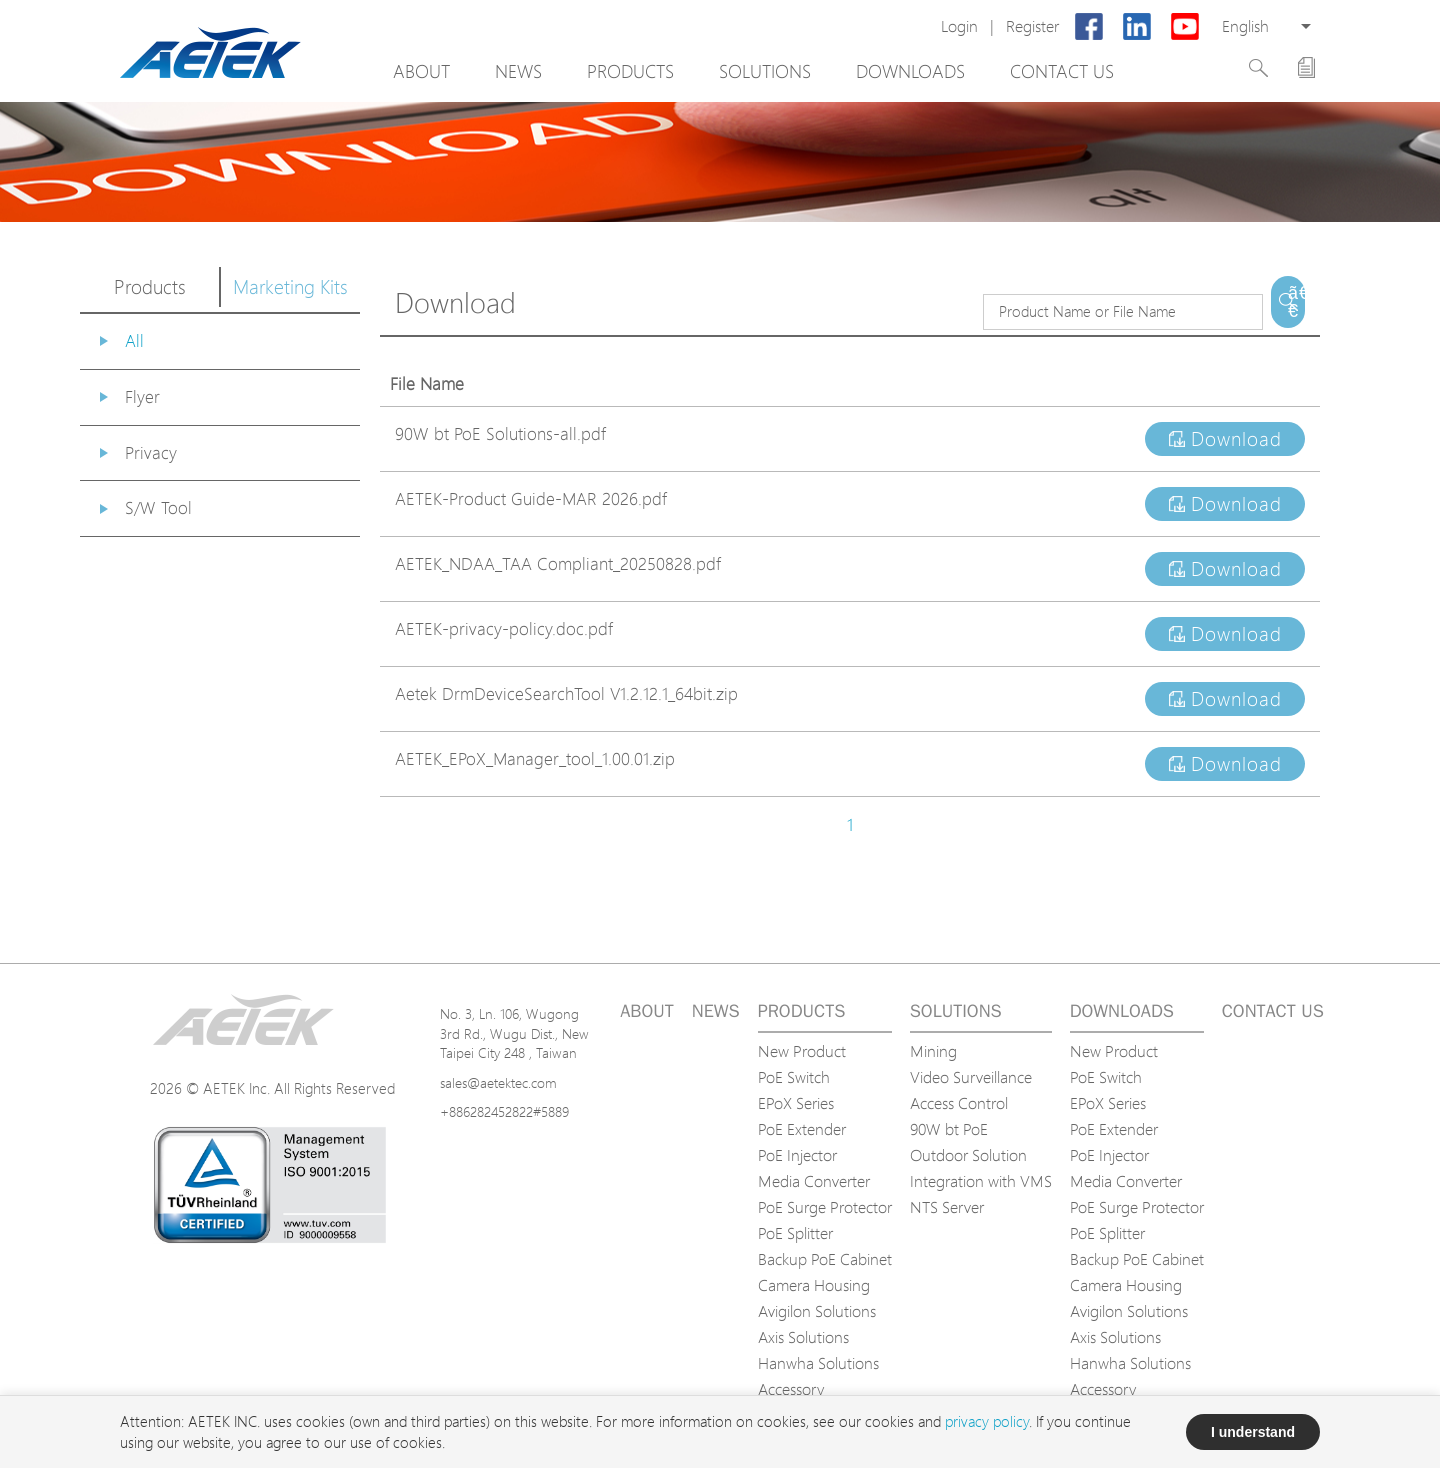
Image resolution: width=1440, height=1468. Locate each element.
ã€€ (1296, 302)
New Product (802, 1051)
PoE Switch (794, 1077)
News (518, 71)
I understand (1253, 1432)
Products (630, 71)
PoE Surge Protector (825, 1207)
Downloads (910, 71)
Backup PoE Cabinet (825, 1259)
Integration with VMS (981, 1181)
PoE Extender (802, 1129)
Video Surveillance (971, 1077)
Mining (933, 1051)
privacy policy (987, 1421)
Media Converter (814, 1181)
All (134, 340)
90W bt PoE (949, 1129)
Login (959, 26)
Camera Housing (814, 1285)
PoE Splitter (795, 1233)
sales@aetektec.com (498, 1082)
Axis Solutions (803, 1337)
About (421, 71)
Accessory (791, 1389)
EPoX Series (796, 1103)
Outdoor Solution (968, 1155)
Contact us (1062, 71)
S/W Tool (158, 507)
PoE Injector (797, 1155)
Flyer (142, 396)
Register (1032, 26)
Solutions (765, 71)
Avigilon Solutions (817, 1311)
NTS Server (947, 1207)
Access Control (959, 1103)
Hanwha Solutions (818, 1363)
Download (1225, 439)
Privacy (151, 452)
